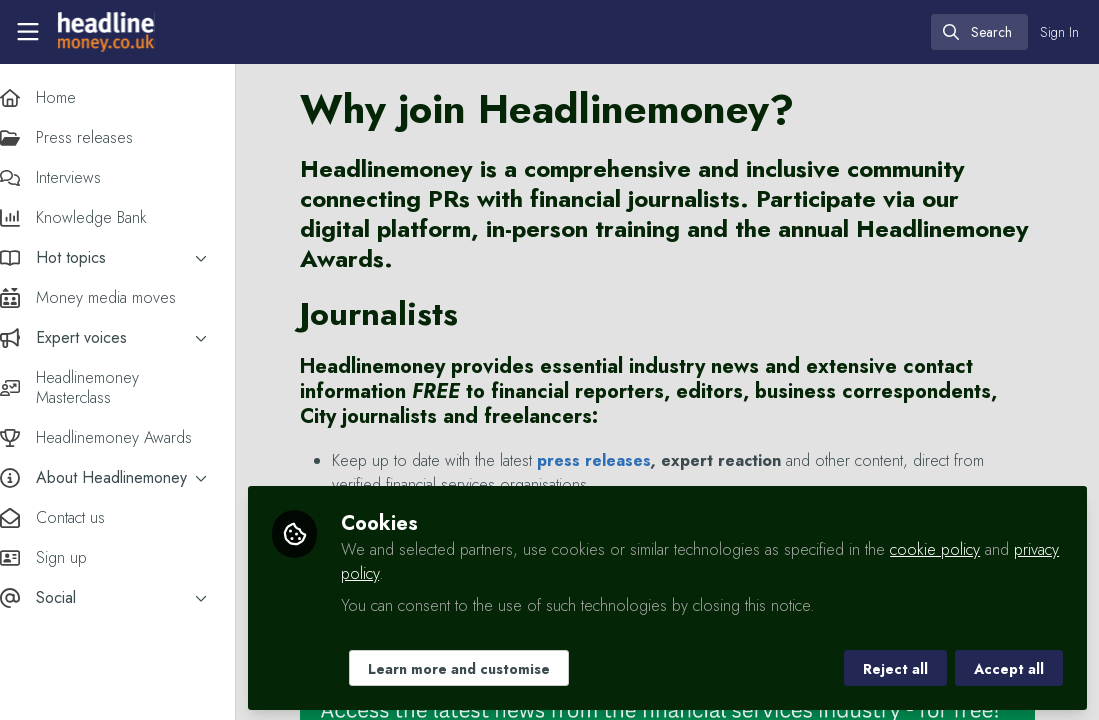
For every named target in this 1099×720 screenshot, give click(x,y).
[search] (979, 32)
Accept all (1009, 667)
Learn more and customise (479, 667)
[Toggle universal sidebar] (28, 32)
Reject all (895, 667)
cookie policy (955, 547)
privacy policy (405, 571)
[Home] (104, 32)
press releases (614, 460)
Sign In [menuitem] (1059, 32)
